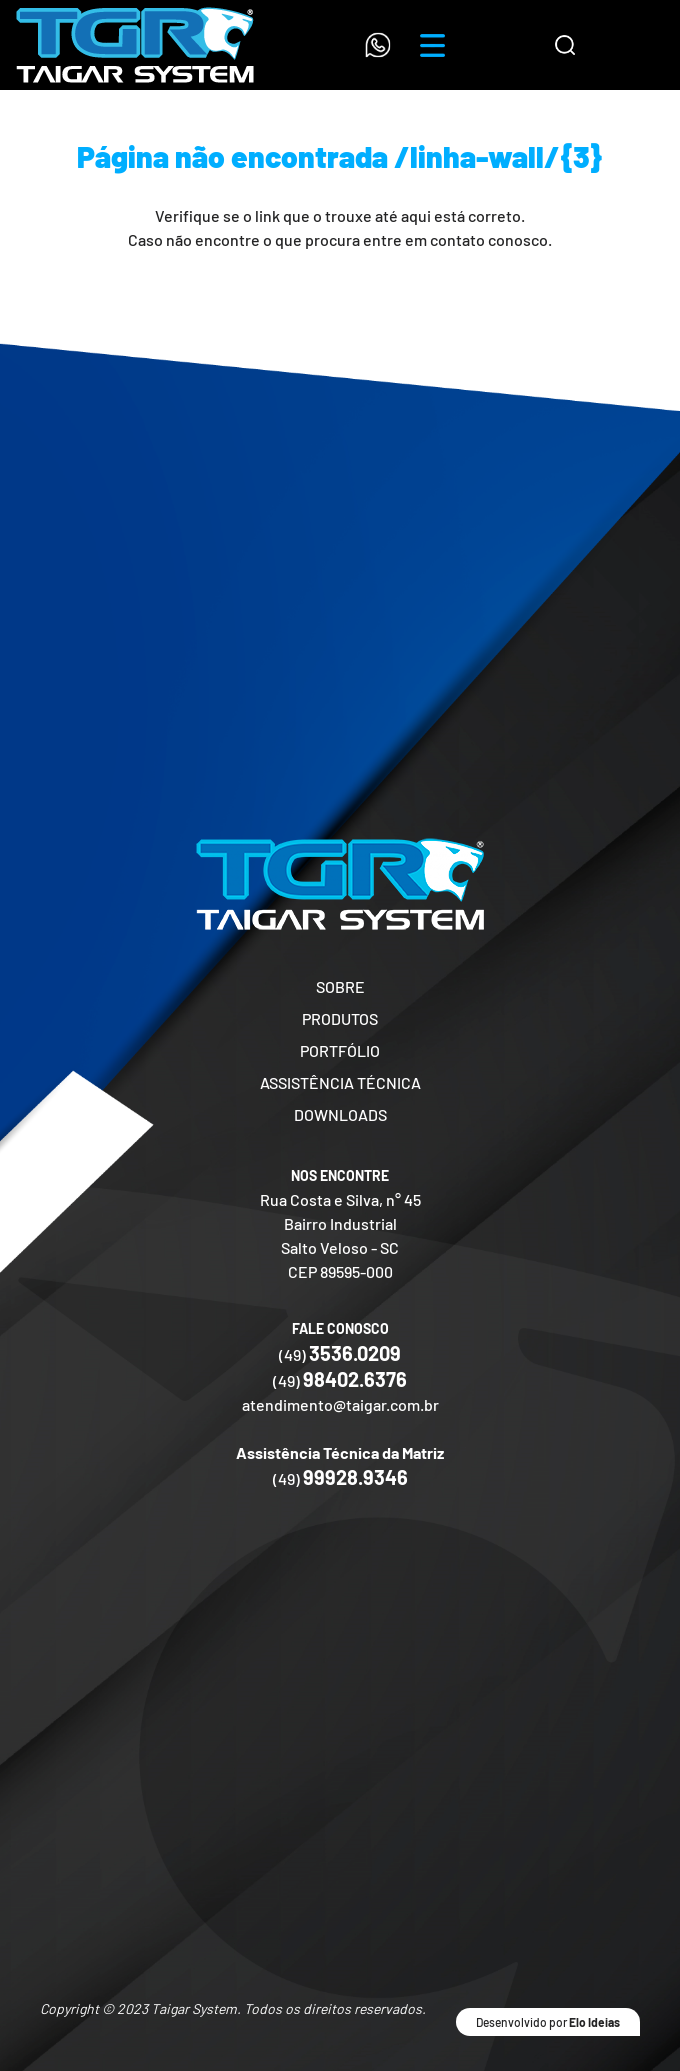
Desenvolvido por (548, 2022)
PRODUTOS (340, 1018)
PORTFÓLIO (340, 1050)
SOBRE (340, 986)
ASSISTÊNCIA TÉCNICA (340, 1082)
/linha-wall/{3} (498, 156)
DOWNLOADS (340, 1114)
